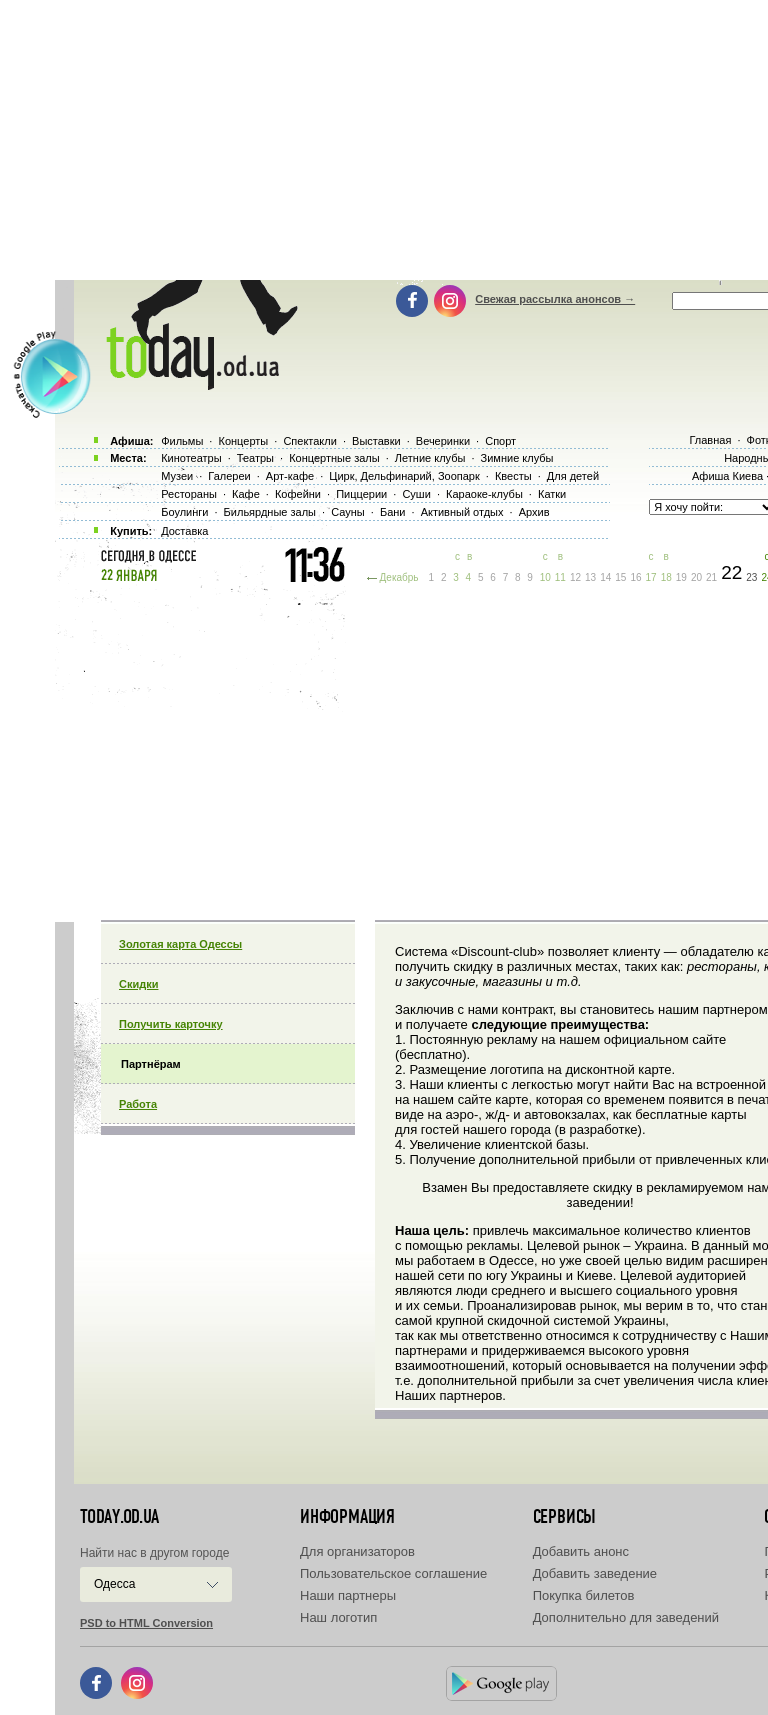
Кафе (246, 494)
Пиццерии (361, 494)
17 (651, 577)
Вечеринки (443, 441)
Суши (416, 494)
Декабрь (399, 577)
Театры (255, 458)
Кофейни (298, 494)
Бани (393, 512)
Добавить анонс (581, 1551)
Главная (710, 440)
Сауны (348, 512)
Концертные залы (334, 458)
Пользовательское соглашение (393, 1573)
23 (751, 577)
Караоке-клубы (484, 494)
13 (590, 577)
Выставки (376, 441)
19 (681, 577)
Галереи (229, 476)
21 (711, 577)
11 (560, 577)
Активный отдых (462, 512)
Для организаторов (357, 1551)
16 (635, 577)
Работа (138, 1104)
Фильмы (182, 441)
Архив (534, 512)
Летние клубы (430, 458)
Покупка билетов (584, 1595)
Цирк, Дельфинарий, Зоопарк (404, 476)
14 (605, 577)
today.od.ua (119, 1517)
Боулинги (184, 512)
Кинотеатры (191, 458)
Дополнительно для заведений (626, 1617)
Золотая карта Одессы (180, 944)
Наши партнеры (348, 1595)
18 (666, 577)
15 (620, 577)
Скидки (138, 984)
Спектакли (310, 441)
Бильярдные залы (270, 512)
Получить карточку (171, 1024)
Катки (552, 494)
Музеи (177, 476)
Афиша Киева (727, 476)
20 (696, 577)
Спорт (500, 441)
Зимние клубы (517, 458)
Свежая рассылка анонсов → (555, 299)
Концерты (243, 441)
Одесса (114, 1584)
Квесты (513, 476)
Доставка (184, 531)
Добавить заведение (595, 1573)
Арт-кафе (290, 476)
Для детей (573, 476)
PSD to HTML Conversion (146, 1623)
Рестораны (189, 494)
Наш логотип (338, 1617)
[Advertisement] (411, 750)
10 (545, 577)
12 (575, 577)
